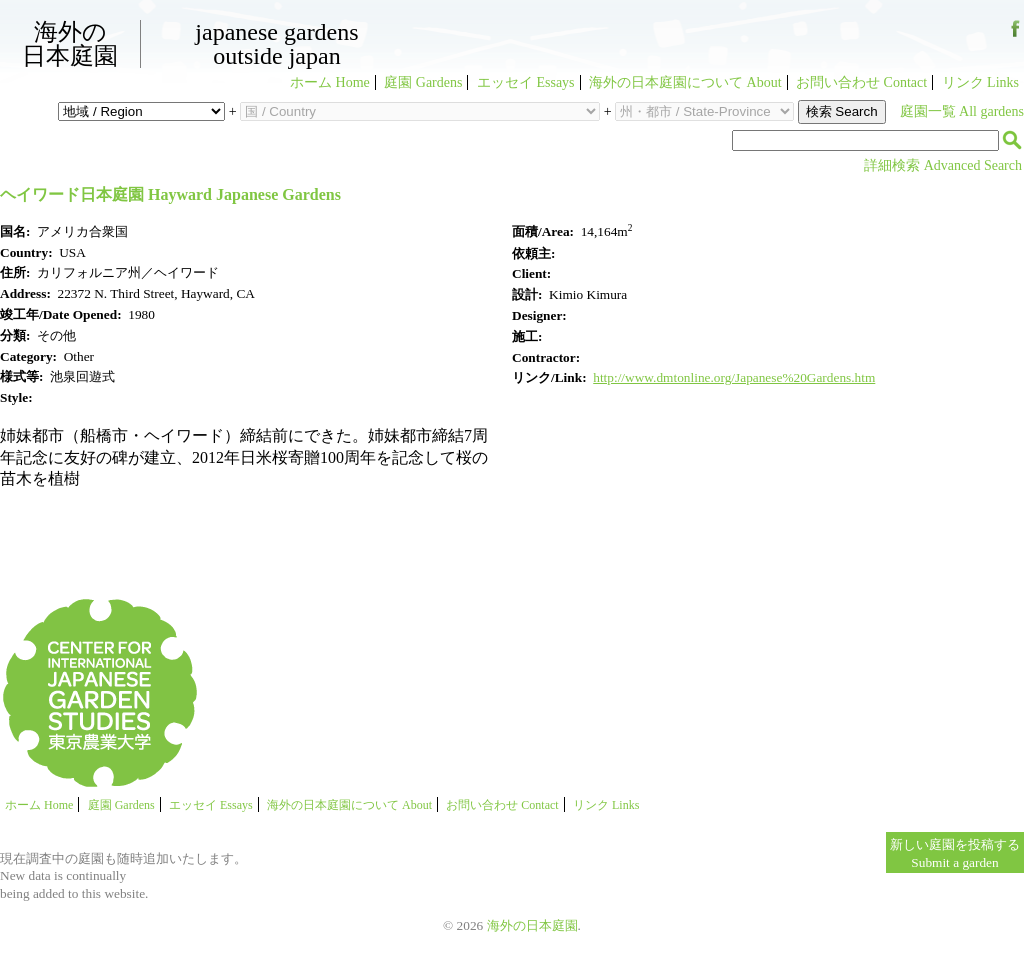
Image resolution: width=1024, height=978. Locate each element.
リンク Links (980, 82)
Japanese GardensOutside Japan (276, 44)
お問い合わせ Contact (861, 82)
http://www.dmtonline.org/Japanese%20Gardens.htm (734, 377)
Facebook (1015, 36)
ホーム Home (330, 82)
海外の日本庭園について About (685, 82)
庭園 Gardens (423, 82)
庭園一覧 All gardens (962, 111)
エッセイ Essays (526, 82)
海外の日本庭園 (70, 44)
